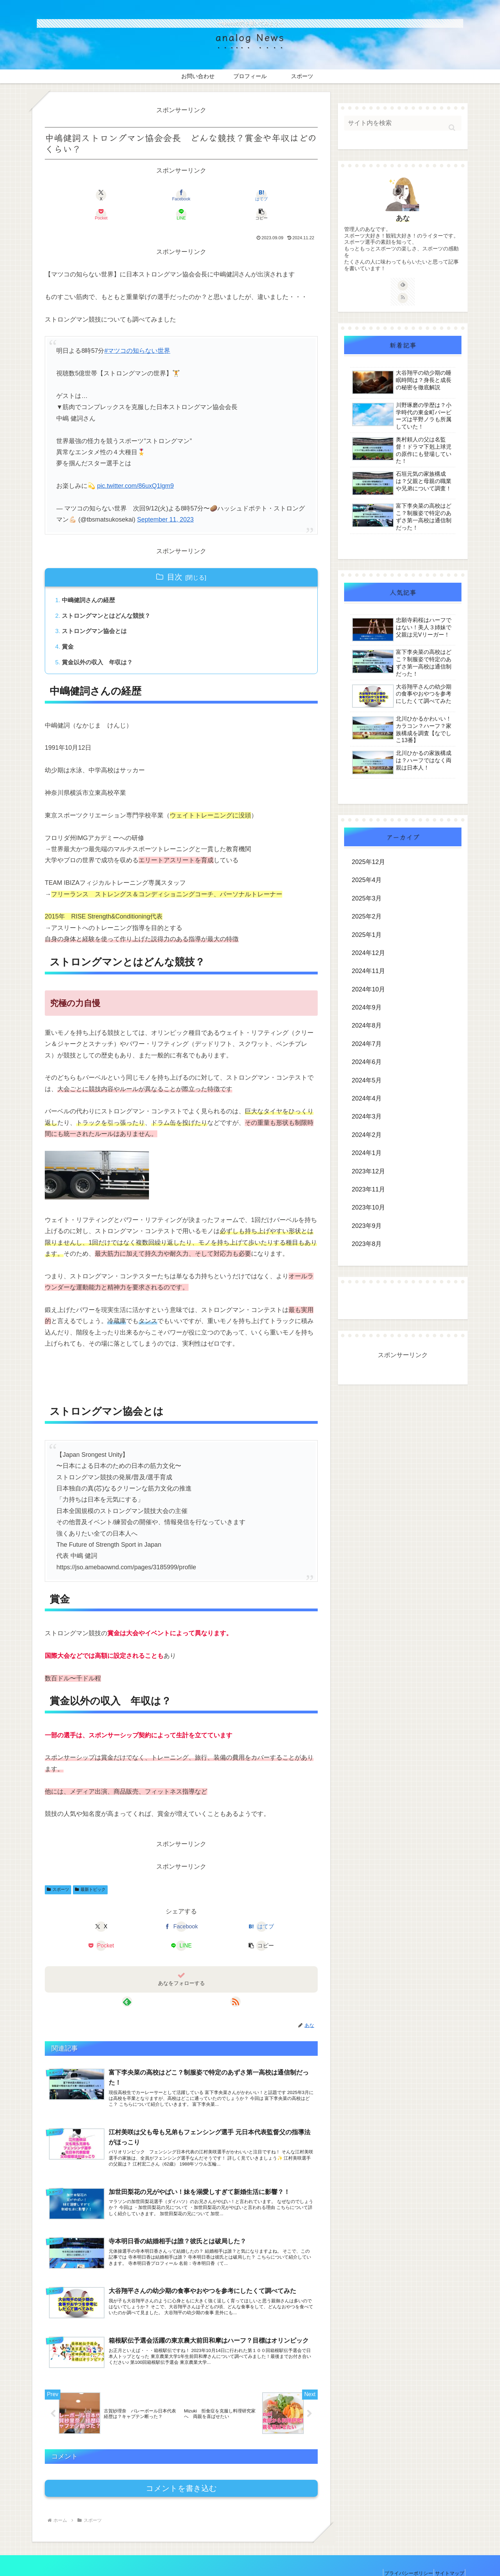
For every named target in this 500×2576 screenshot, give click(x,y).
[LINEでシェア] (250, 195)
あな (403, 218)
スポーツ (58, 1874)
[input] (402, 123)
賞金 (68, 630)
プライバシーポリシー (400, 2554)
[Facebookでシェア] (112, 195)
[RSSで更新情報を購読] (189, 1967)
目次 (174, 558)
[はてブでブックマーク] (158, 195)
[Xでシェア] (67, 195)
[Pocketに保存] (204, 195)
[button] (296, 195)
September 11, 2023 (165, 500)
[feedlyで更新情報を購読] (173, 1967)
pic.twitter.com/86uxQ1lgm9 (135, 466)
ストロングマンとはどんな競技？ (109, 598)
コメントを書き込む (181, 2469)
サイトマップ (446, 2554)
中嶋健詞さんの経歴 (90, 581)
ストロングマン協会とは (96, 614)
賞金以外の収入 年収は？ (100, 646)
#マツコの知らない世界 (137, 331)
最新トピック (90, 1874)
